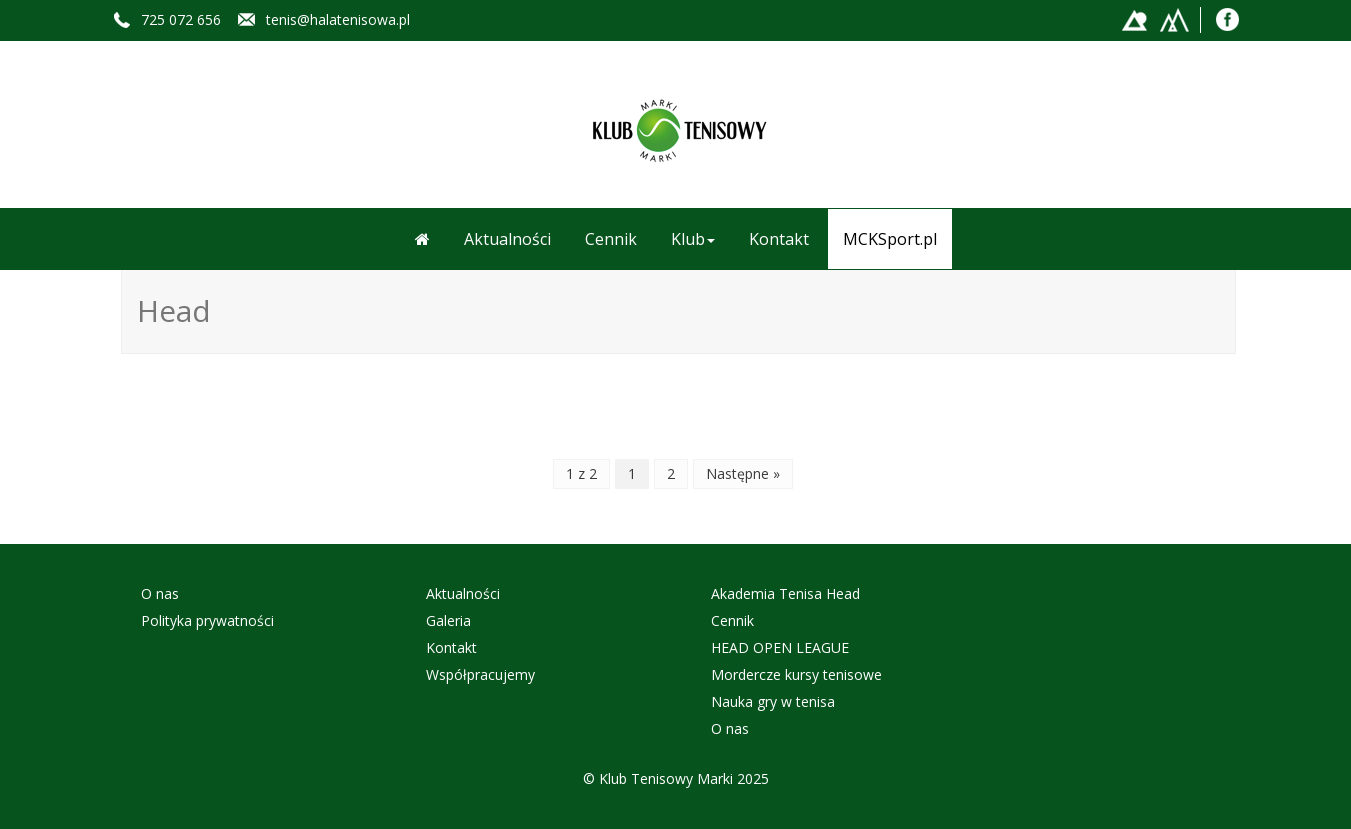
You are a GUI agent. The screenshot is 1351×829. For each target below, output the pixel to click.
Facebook (1228, 18)
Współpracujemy (480, 674)
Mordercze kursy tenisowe (796, 674)
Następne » (743, 473)
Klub (693, 239)
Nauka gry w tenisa (773, 701)
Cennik (611, 239)
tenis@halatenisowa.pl (338, 19)
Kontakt (779, 239)
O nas (160, 593)
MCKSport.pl (890, 239)
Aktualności (507, 239)
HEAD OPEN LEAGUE (780, 647)
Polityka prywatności (207, 620)
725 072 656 (181, 19)
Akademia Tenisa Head (785, 593)
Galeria (448, 620)
